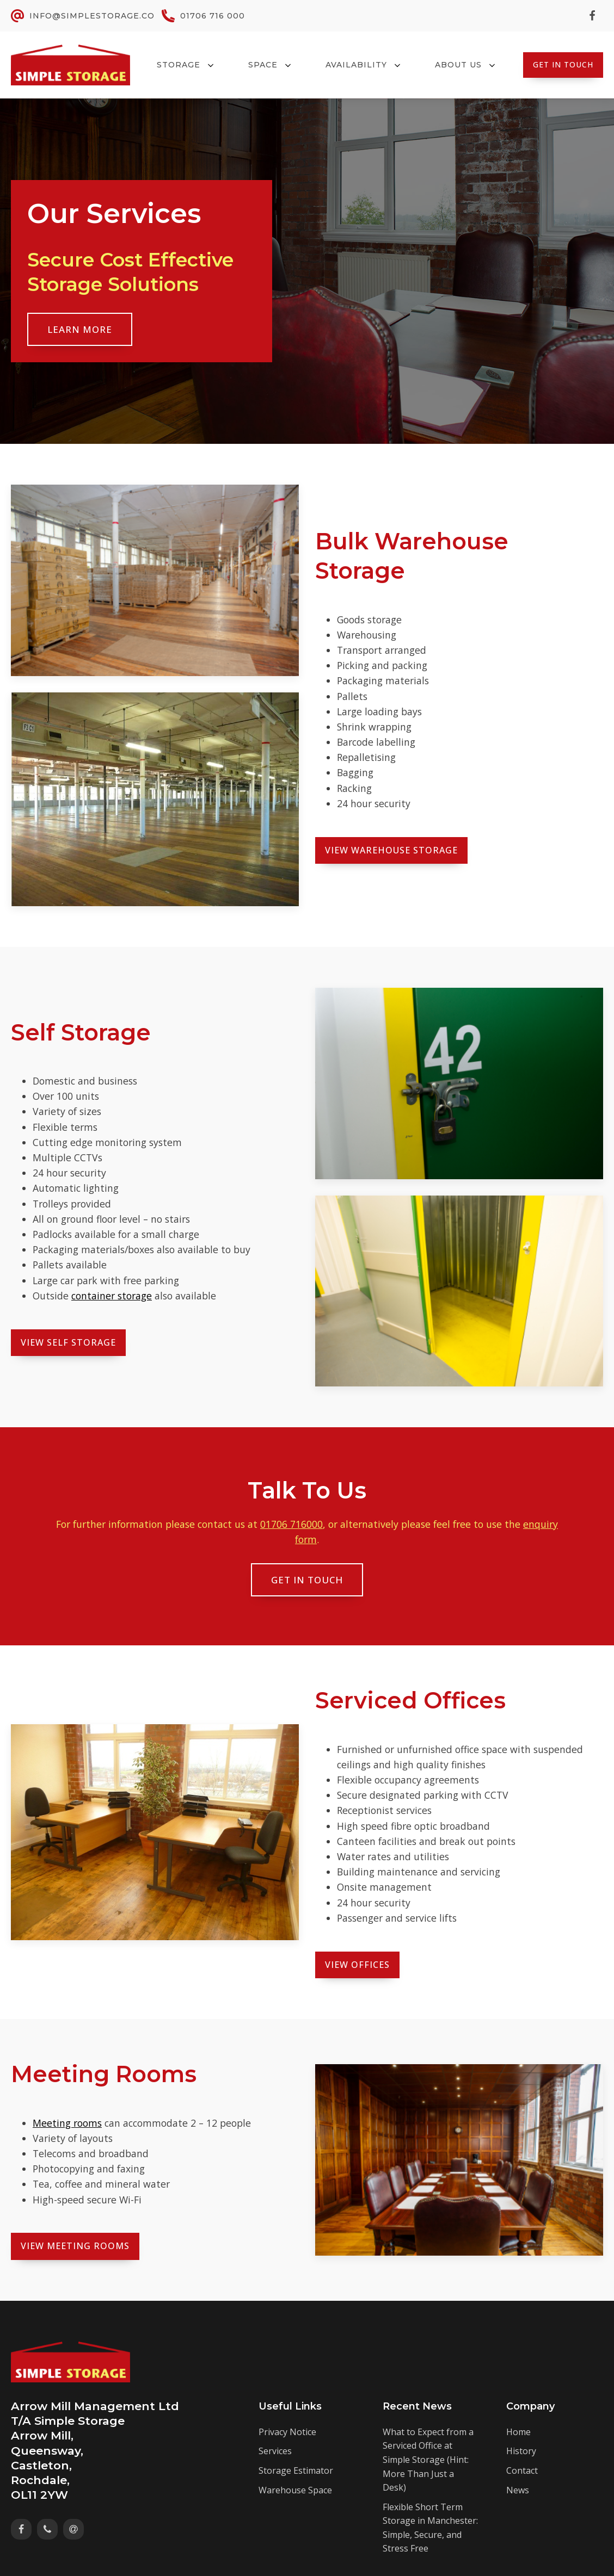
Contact (522, 2470)
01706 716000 (291, 1524)
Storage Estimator (296, 2470)
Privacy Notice (287, 2432)
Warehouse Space (295, 2490)
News (517, 2490)
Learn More (79, 329)
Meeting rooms (67, 2122)
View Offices (357, 1965)
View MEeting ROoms (75, 2246)
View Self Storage (68, 1342)
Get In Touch (563, 64)
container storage (111, 1295)
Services (275, 2451)
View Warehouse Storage (391, 850)
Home (518, 2432)
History (521, 2451)
